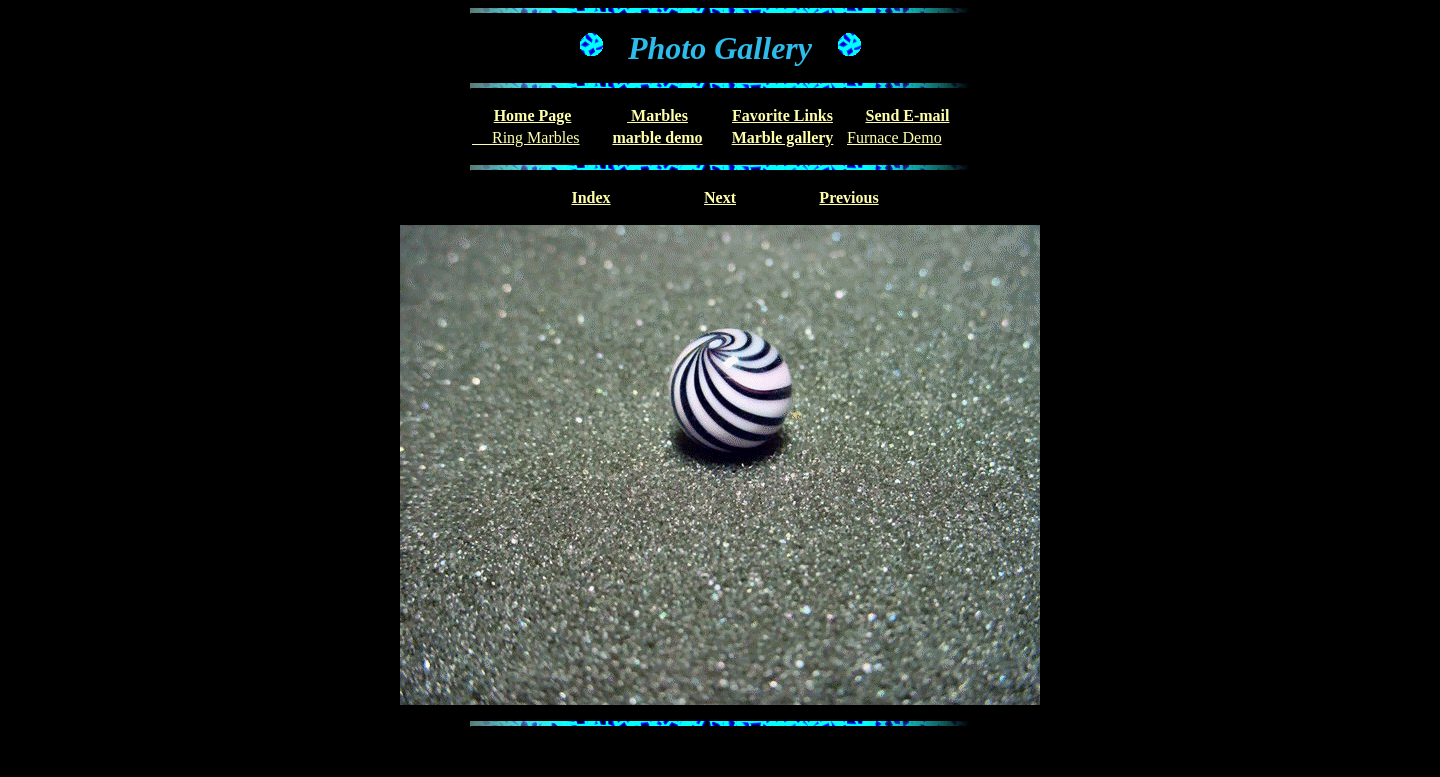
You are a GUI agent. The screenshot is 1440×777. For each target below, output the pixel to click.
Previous (848, 197)
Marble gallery (783, 137)
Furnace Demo (894, 137)
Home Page (533, 115)
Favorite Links (782, 115)
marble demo (657, 137)
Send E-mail (907, 115)
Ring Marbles (526, 137)
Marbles (657, 115)
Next (720, 197)
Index (590, 197)
